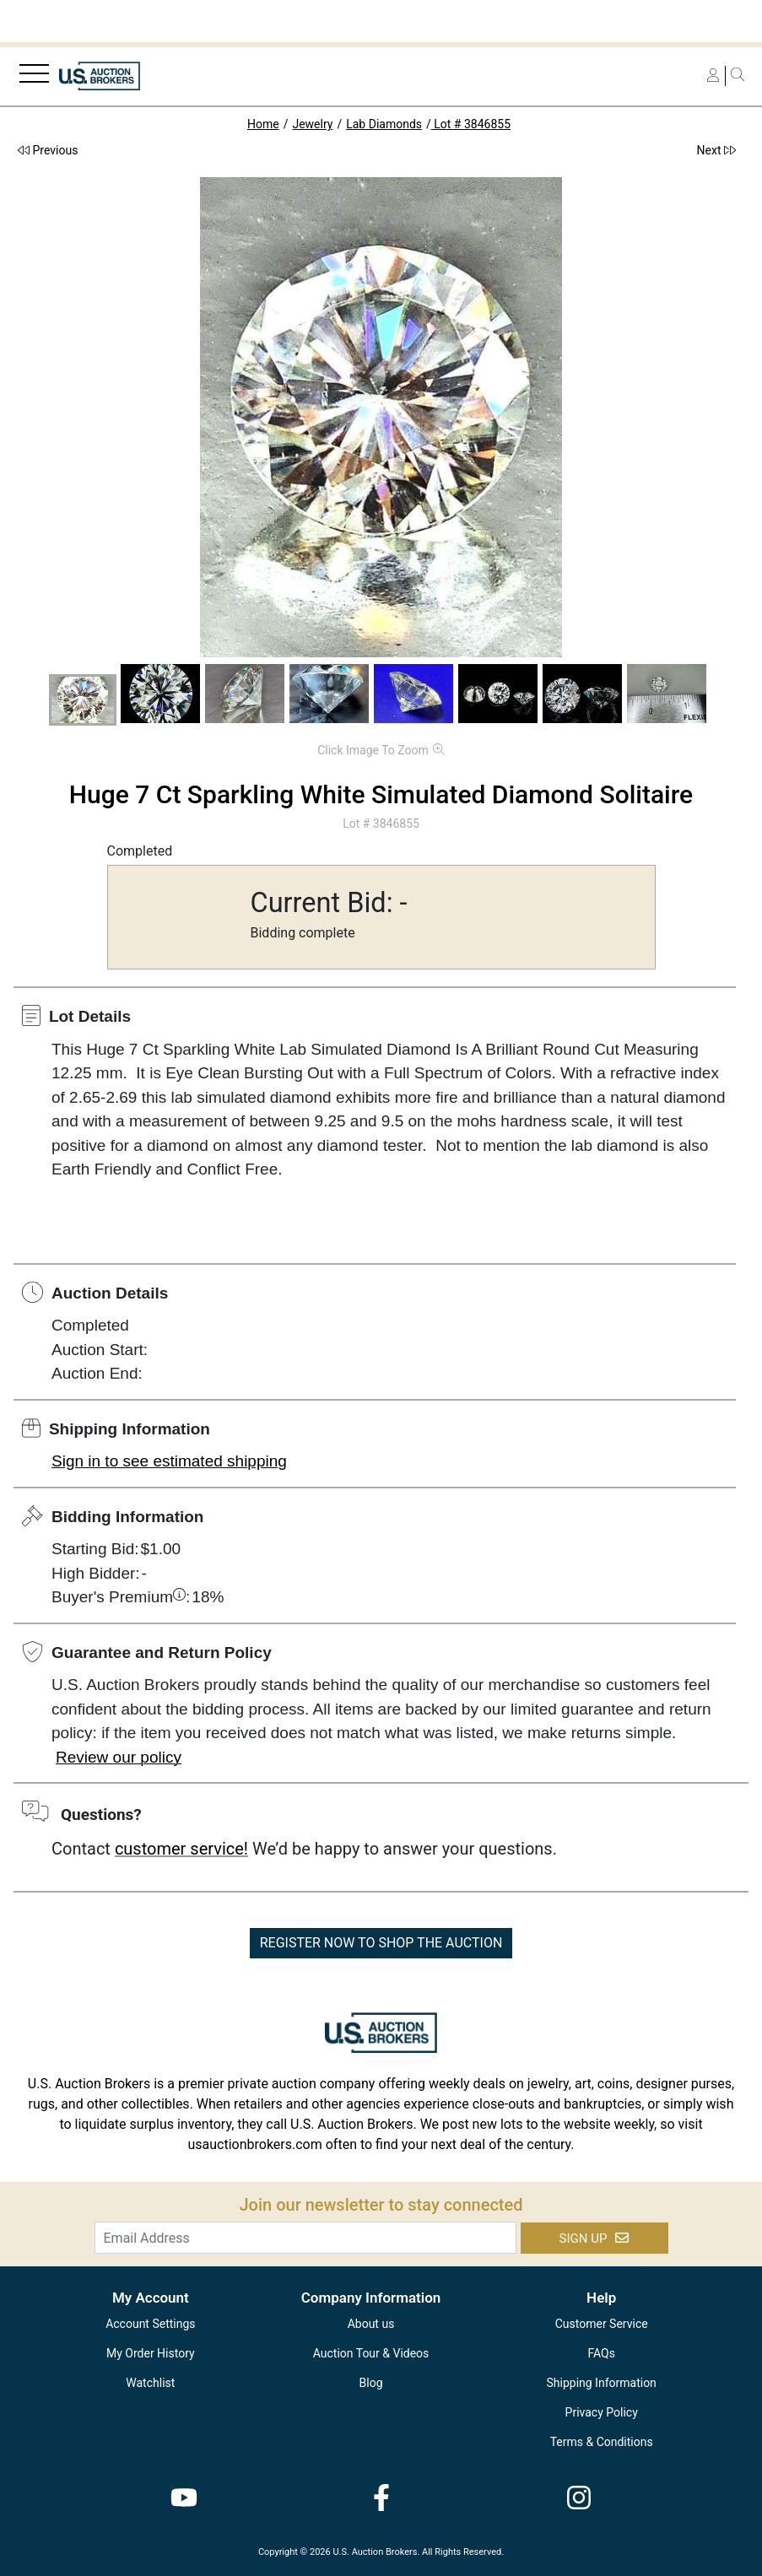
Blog (371, 2383)
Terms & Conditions (601, 2442)
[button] (82, 700)
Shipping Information (602, 2383)
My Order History (150, 2353)
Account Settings (150, 2323)
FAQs (601, 2353)
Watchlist (150, 2383)
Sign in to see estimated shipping (169, 1461)
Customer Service (601, 2323)
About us (371, 2323)
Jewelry (312, 124)
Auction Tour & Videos (371, 2353)
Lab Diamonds (384, 124)
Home (263, 124)
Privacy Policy (601, 2412)
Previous (48, 150)
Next (716, 150)
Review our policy (118, 1757)
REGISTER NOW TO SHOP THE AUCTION (381, 1943)
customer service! (181, 1849)
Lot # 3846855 (471, 124)
